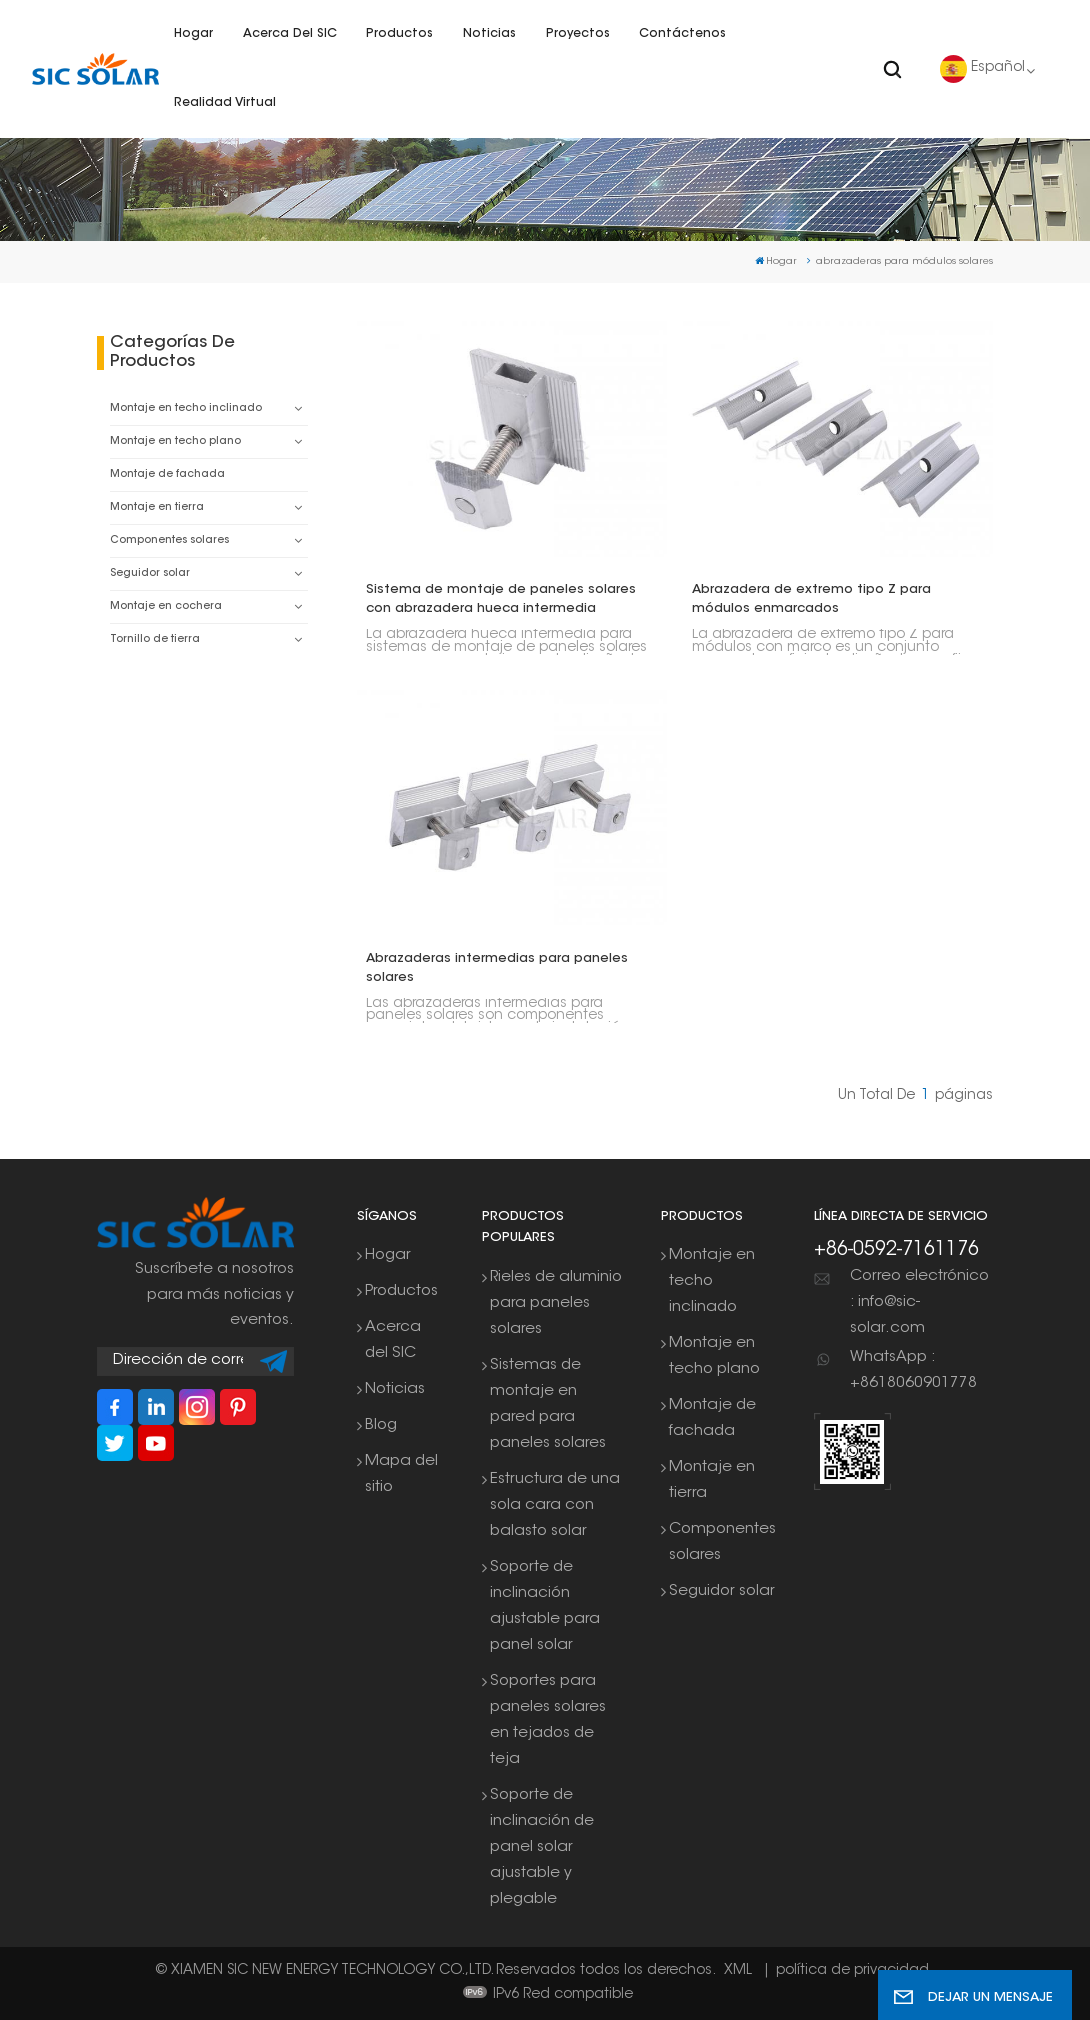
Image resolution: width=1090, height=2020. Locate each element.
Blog (381, 1425)
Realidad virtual (225, 103)
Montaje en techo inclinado (186, 408)
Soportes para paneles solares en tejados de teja (548, 1720)
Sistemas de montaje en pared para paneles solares (548, 1404)
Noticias (489, 34)
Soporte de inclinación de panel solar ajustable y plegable (542, 1847)
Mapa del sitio (401, 1474)
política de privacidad (852, 1971)
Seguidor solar (150, 573)
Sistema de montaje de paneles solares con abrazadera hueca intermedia (501, 599)
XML (738, 1971)
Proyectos (578, 34)
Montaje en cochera (166, 606)
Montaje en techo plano (175, 441)
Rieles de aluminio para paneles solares (556, 1303)
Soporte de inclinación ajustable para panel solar (545, 1606)
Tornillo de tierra (155, 639)
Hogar (193, 34)
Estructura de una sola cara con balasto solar (555, 1505)
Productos (399, 34)
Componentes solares (169, 540)
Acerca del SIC (290, 34)
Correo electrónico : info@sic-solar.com (919, 1302)
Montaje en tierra (157, 507)
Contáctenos (682, 34)
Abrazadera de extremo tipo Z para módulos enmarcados (811, 599)
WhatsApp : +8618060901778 (913, 1370)
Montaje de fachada (167, 474)
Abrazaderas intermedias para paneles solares (497, 968)
